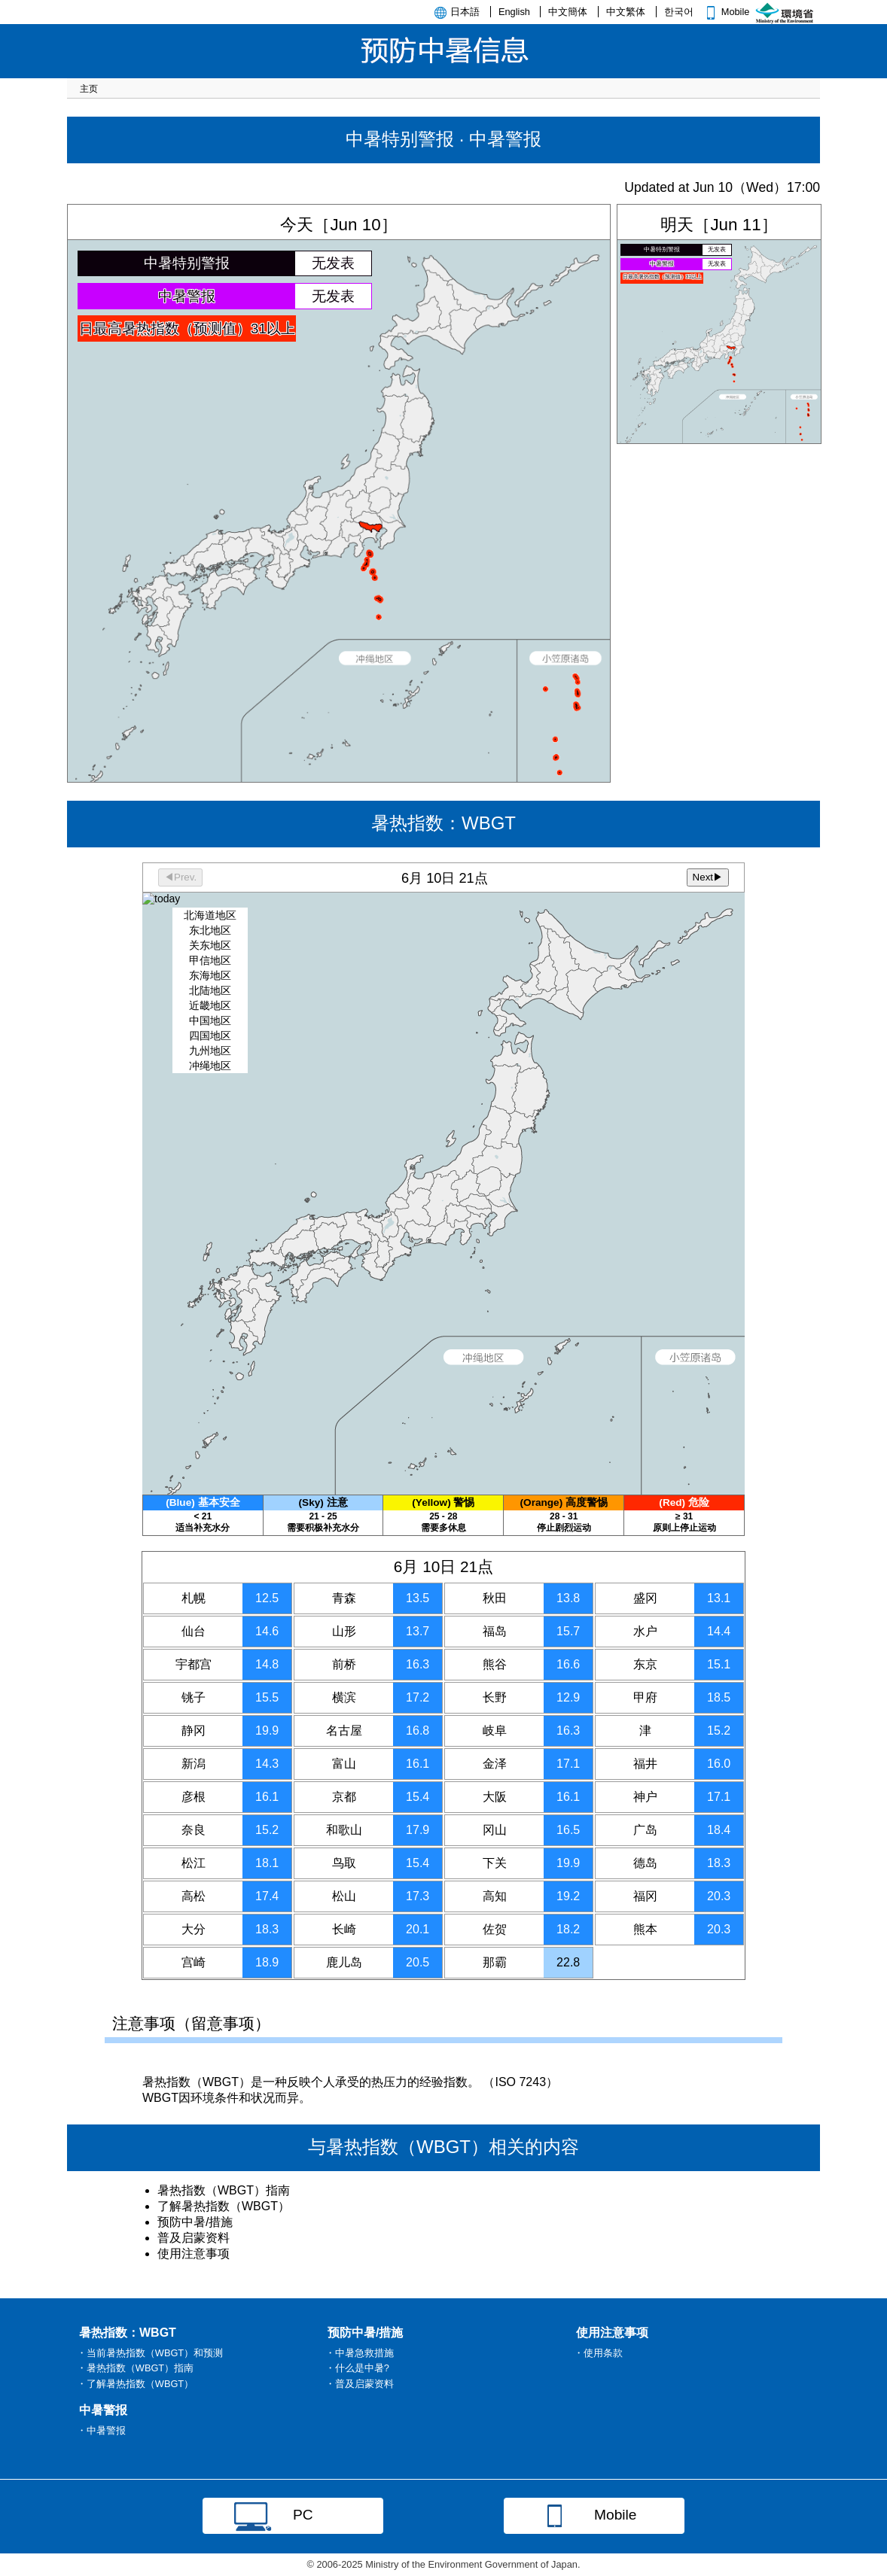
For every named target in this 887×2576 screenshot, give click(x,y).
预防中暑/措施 (195, 2222)
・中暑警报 (101, 2430)
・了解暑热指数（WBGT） (135, 2383)
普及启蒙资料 (193, 2237)
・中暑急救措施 (359, 2353)
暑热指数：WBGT (443, 1178)
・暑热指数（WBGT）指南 (135, 2368)
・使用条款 (598, 2353)
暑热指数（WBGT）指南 (223, 2190)
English (514, 11)
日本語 (465, 11)
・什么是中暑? (357, 2368)
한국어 (678, 11)
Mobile (726, 11)
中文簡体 (567, 11)
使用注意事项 (193, 2253)
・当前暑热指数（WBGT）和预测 (150, 2353)
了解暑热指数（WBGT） (223, 2206)
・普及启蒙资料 (359, 2383)
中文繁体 (625, 11)
